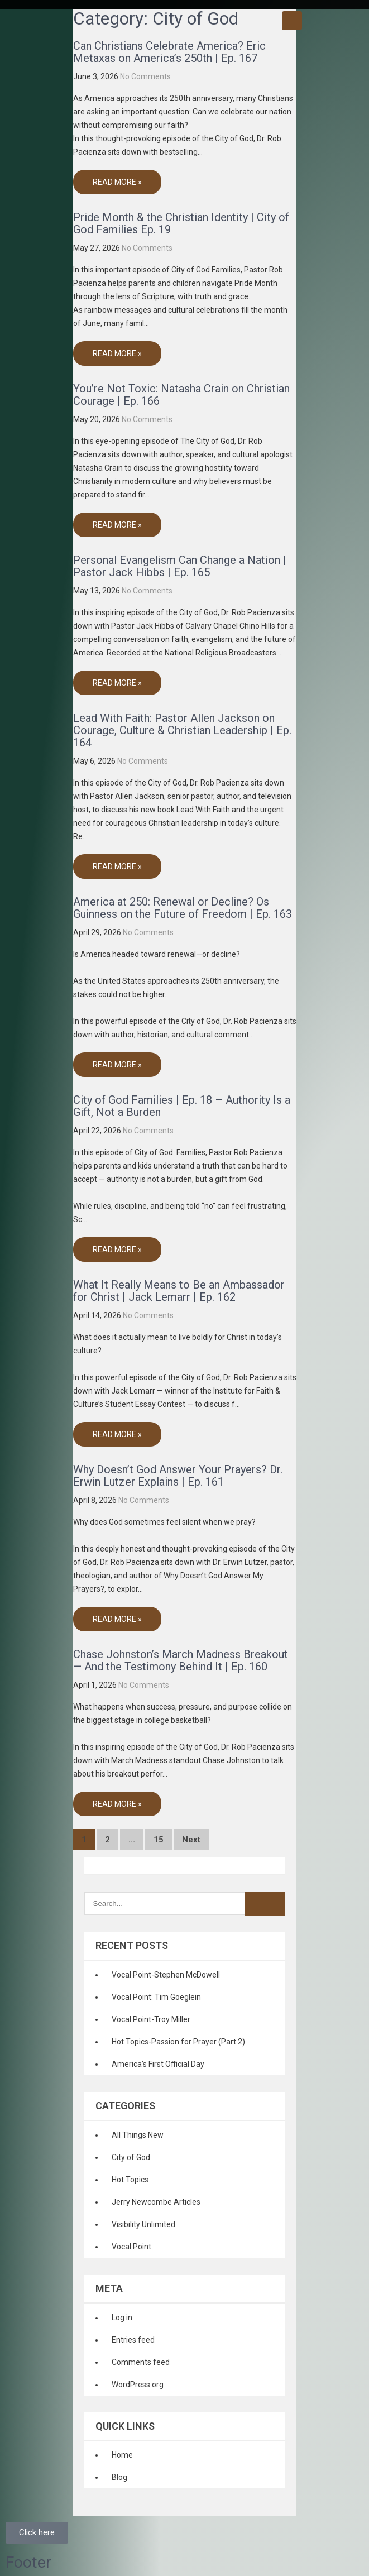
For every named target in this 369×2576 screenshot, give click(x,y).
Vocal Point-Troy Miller (151, 2019)
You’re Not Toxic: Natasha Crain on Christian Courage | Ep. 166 (181, 395)
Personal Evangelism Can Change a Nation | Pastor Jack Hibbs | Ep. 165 (179, 566)
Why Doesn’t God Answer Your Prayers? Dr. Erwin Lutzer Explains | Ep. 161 (177, 1475)
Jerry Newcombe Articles (156, 2201)
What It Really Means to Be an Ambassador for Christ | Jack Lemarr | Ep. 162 (179, 1291)
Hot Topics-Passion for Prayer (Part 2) (178, 2041)
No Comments (145, 76)
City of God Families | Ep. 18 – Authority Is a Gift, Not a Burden (181, 1106)
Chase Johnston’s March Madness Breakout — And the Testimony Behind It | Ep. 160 (180, 1660)
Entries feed (133, 2339)
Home (122, 2454)
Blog (119, 2477)
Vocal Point (131, 2246)
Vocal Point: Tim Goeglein (156, 1997)
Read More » (117, 182)
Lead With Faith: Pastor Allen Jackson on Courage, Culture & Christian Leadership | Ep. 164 (182, 730)
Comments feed (141, 2362)
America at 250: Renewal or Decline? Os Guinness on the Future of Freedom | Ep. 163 (182, 908)
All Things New (138, 2134)
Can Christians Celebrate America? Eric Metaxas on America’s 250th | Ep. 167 (169, 52)
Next (191, 1840)
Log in (122, 2317)
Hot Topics (130, 2179)
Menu (292, 20)
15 (159, 1840)
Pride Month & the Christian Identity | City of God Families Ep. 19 (181, 223)
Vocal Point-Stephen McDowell (166, 1974)
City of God (131, 2157)
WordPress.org (138, 2384)
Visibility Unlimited (143, 2224)
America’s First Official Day (158, 2064)
